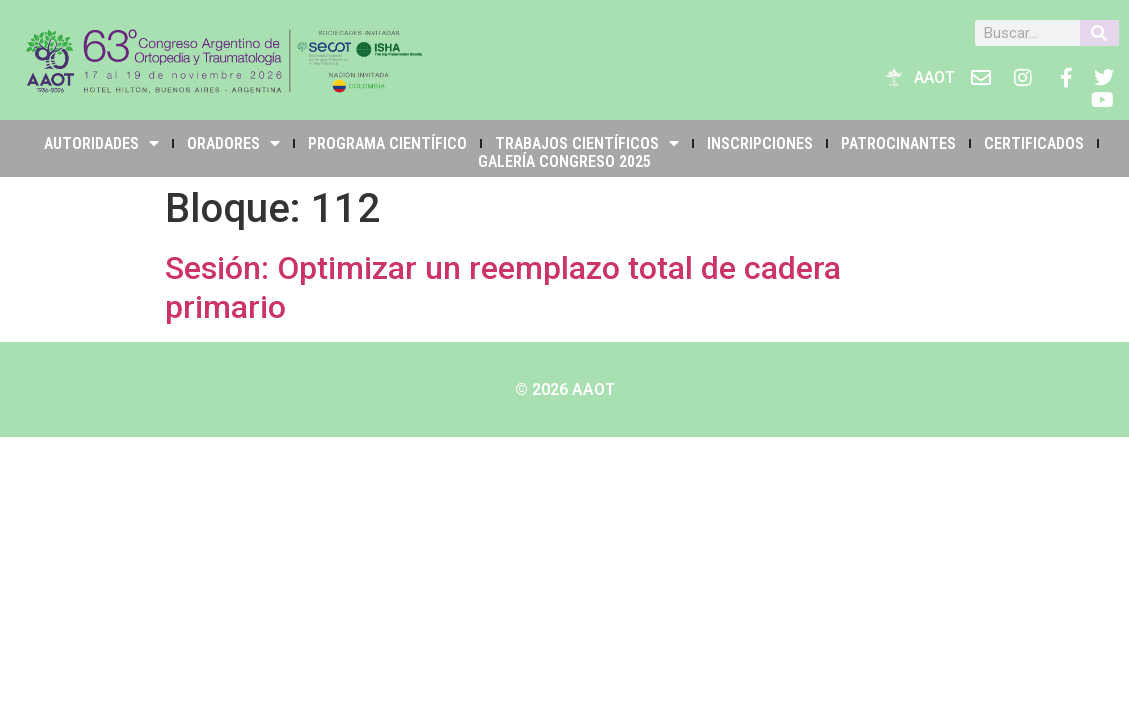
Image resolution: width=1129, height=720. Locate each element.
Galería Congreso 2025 (564, 161)
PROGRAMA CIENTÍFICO (387, 143)
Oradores (233, 143)
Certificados (1034, 143)
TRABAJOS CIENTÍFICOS (587, 143)
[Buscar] (1099, 33)
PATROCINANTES (898, 143)
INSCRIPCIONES (760, 143)
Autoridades (101, 143)
